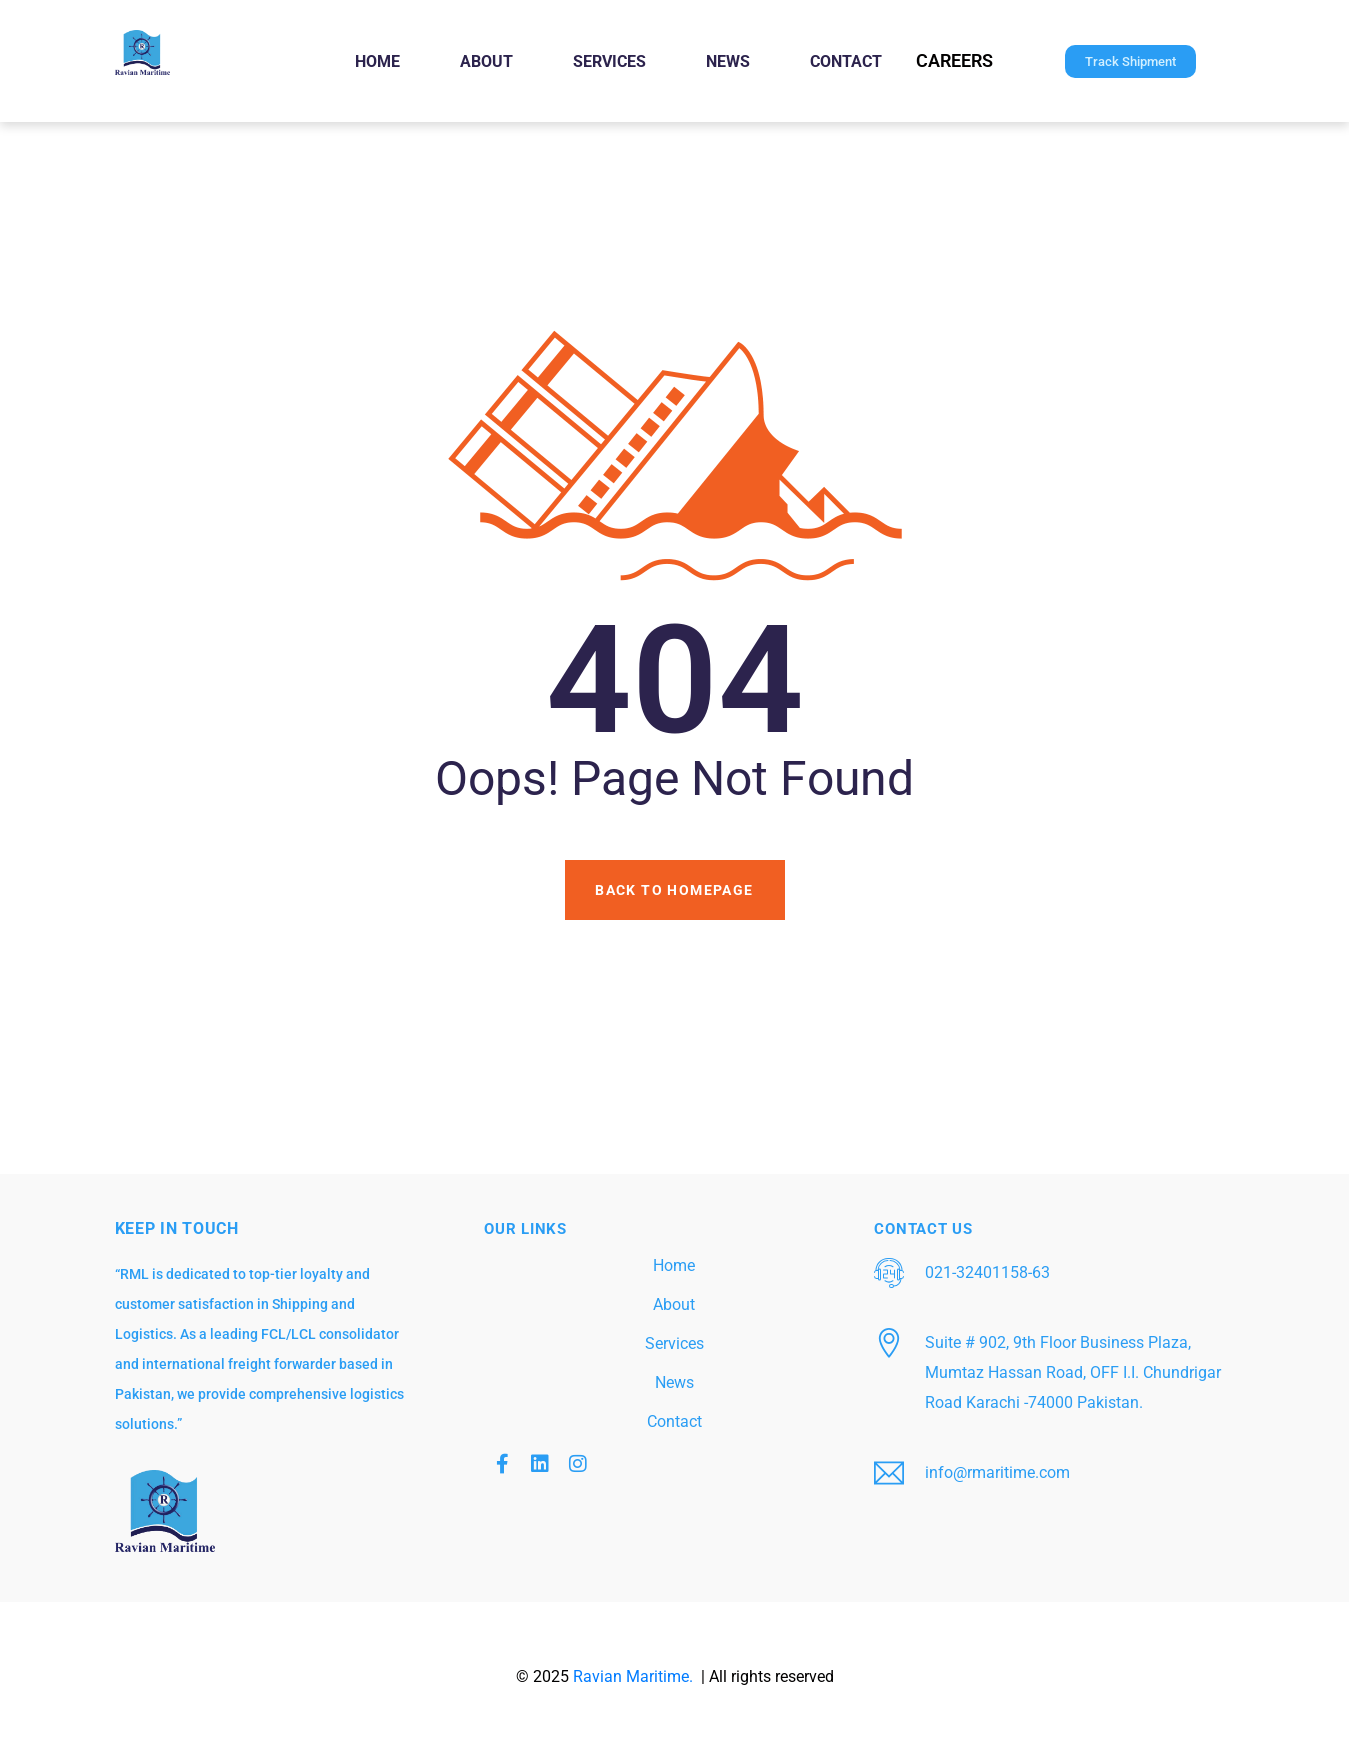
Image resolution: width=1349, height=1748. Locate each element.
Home (377, 61)
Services (609, 61)
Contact (846, 61)
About (486, 61)
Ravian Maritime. (635, 1676)
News (728, 61)
